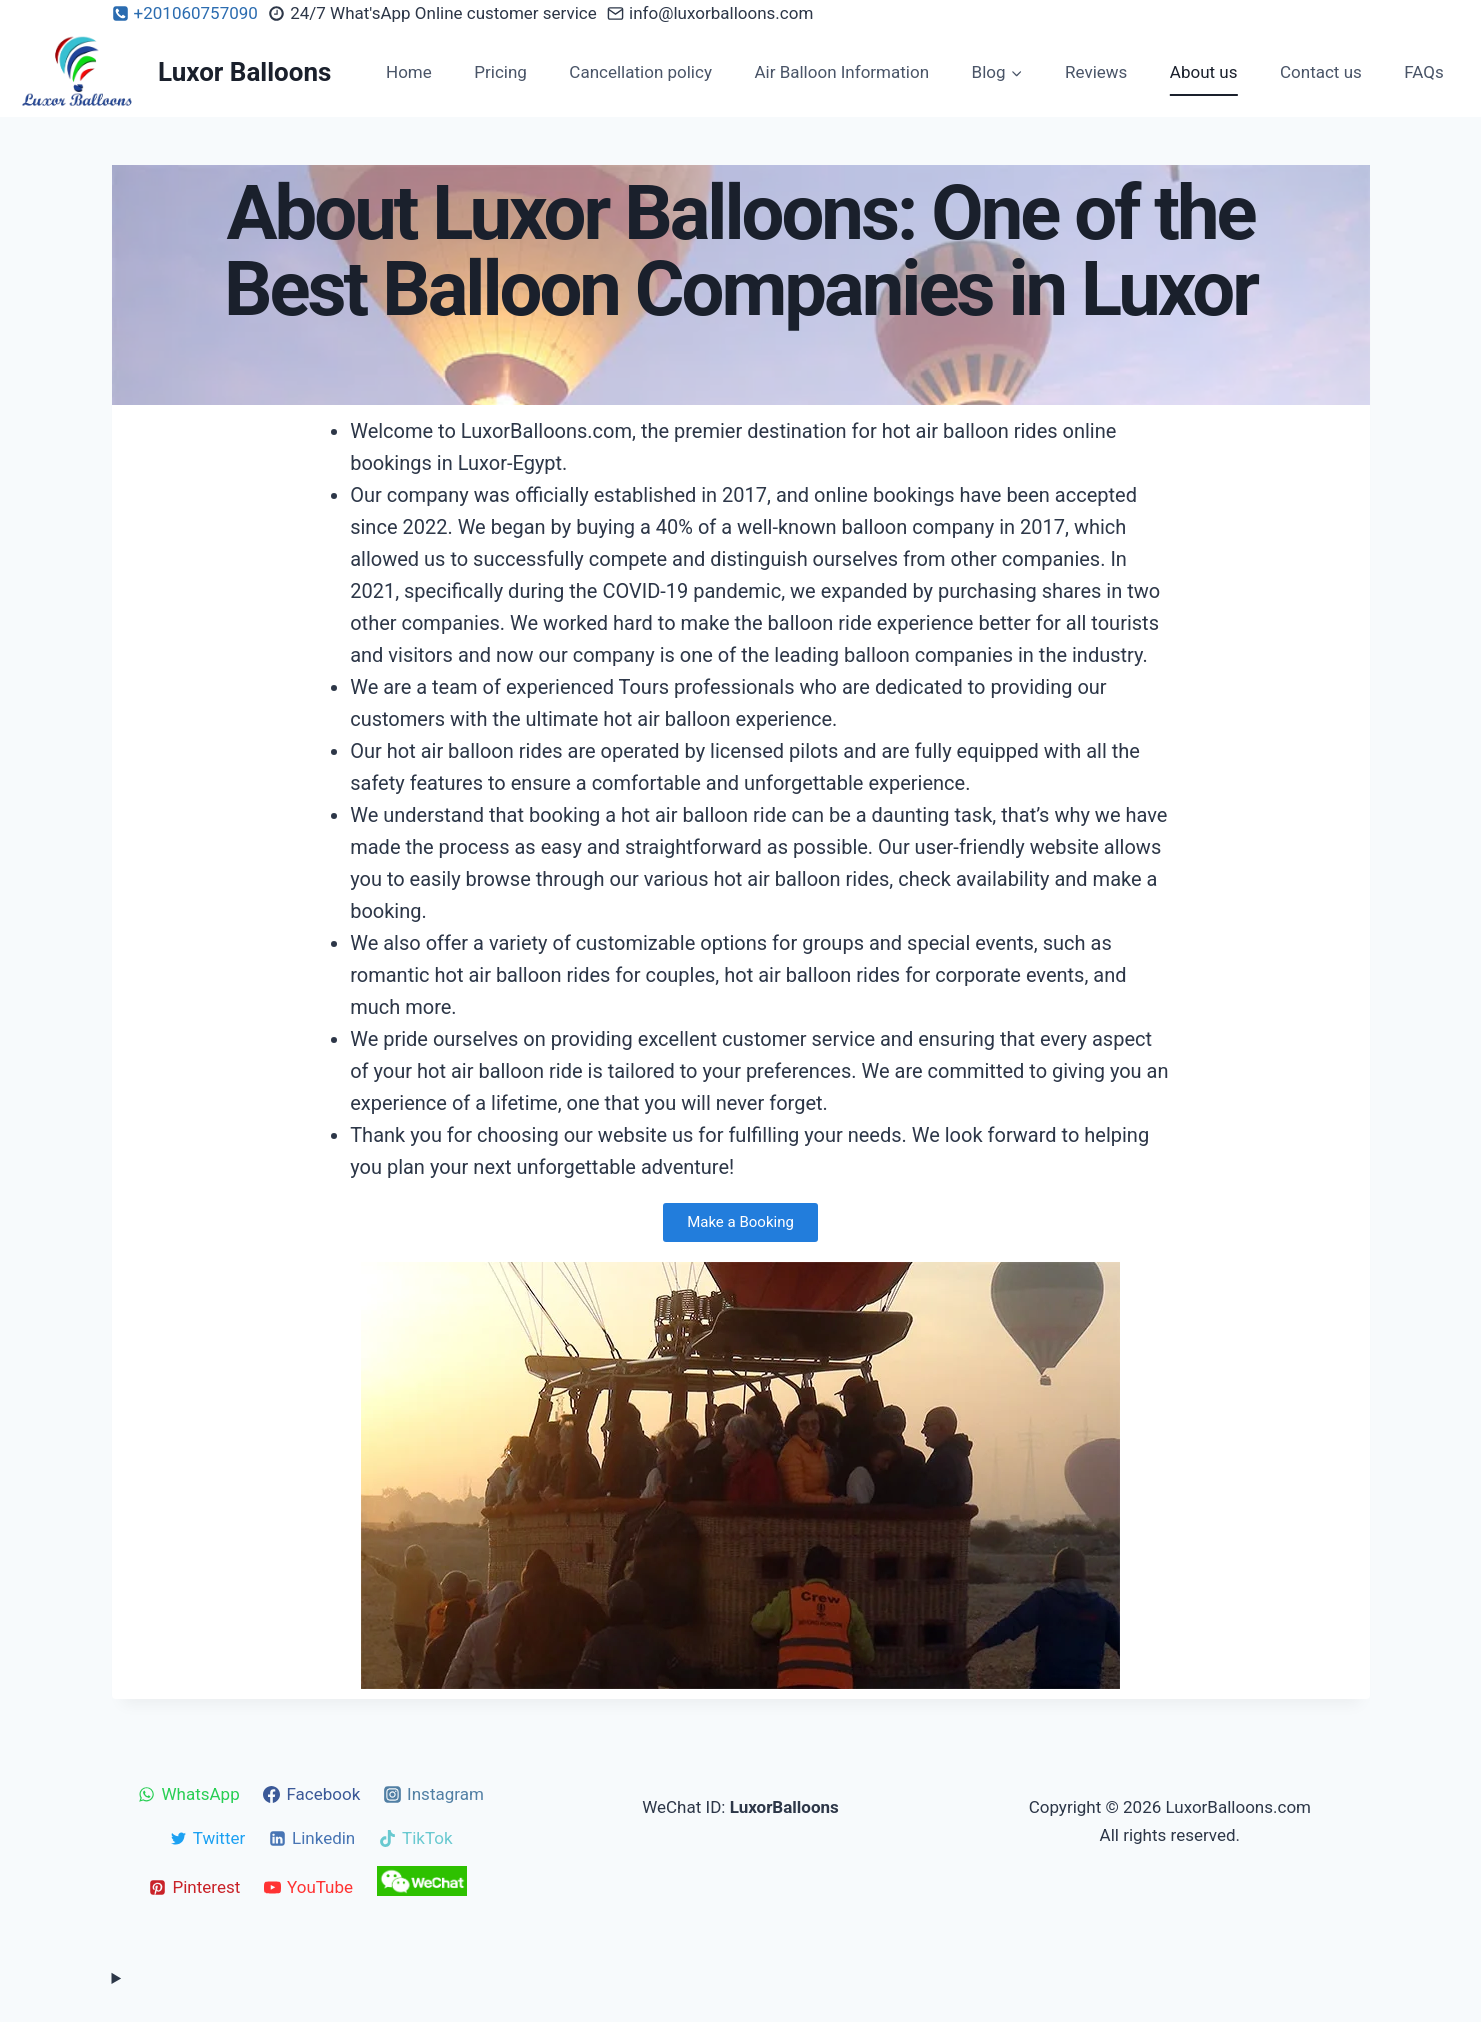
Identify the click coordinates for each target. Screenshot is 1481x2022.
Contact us (1321, 72)
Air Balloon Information (841, 72)
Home (409, 72)
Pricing (500, 72)
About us (1204, 72)
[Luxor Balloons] (173, 72)
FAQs (1423, 72)
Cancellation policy (640, 72)
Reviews (1096, 72)
